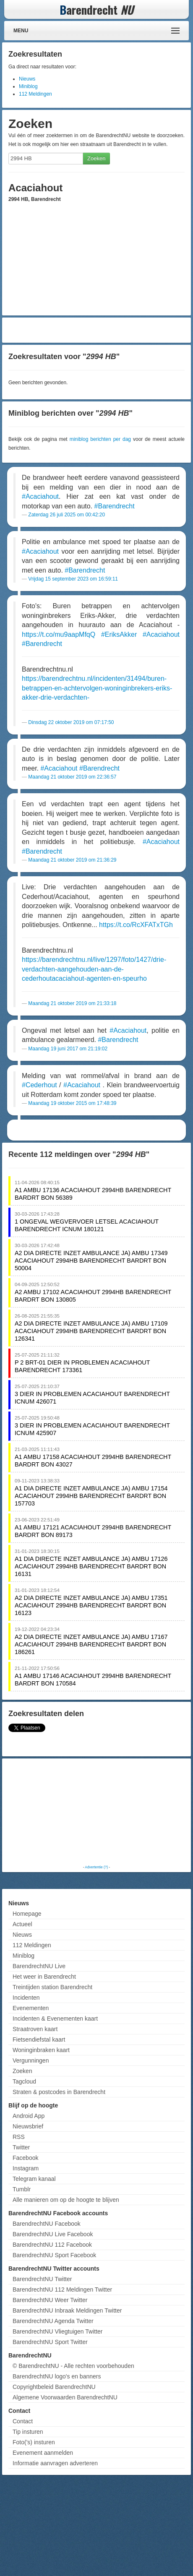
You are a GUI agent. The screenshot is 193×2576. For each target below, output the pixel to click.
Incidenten (26, 1997)
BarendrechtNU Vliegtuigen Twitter (58, 2331)
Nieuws (27, 79)
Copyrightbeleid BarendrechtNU (54, 2386)
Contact (23, 2421)
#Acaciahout (40, 496)
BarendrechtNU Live (39, 1966)
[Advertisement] (96, 330)
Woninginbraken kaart (41, 2050)
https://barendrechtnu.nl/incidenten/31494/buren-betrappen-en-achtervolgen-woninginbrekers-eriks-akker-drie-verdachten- (97, 688)
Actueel (22, 1924)
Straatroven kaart (35, 2029)
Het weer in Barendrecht (44, 1976)
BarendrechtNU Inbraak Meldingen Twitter (67, 2310)
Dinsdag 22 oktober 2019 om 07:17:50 (71, 722)
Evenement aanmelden (43, 2452)
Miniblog (28, 86)
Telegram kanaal (34, 2178)
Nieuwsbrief (28, 2126)
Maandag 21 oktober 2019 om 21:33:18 (72, 1003)
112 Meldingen (35, 94)
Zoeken (96, 158)
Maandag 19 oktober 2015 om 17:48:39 (72, 1103)
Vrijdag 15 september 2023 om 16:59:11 (73, 579)
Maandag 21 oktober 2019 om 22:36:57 (72, 777)
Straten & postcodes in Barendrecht (59, 2092)
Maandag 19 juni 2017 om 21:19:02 (67, 1049)
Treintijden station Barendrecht (52, 1987)
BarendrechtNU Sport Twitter (50, 2342)
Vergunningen (31, 2060)
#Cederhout (39, 1085)
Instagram (26, 2168)
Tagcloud (24, 2081)
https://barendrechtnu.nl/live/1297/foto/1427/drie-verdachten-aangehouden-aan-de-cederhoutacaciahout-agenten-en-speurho (94, 969)
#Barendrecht (114, 506)
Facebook (25, 2157)
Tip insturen (28, 2431)
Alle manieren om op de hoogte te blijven (66, 2199)
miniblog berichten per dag (100, 439)
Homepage (27, 1913)
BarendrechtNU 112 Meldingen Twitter (62, 2289)
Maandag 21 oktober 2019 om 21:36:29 (72, 860)
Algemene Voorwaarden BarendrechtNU (65, 2397)
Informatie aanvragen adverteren (55, 2463)
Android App (28, 2115)
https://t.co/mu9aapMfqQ (58, 634)
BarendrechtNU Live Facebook (53, 2234)
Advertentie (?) (96, 1867)
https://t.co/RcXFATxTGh (136, 924)
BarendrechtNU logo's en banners (57, 2376)
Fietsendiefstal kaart (39, 2039)
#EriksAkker (119, 634)
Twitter (21, 2147)
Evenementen (31, 2008)
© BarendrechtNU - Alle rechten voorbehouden (73, 2365)
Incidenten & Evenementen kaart (55, 2018)
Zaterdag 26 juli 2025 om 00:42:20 (66, 515)
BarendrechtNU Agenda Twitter (53, 2321)
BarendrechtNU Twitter (42, 2279)
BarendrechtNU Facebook (47, 2223)
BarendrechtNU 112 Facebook (52, 2244)
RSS (19, 2136)
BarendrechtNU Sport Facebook (54, 2255)
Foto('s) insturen (34, 2442)
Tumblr (22, 2189)
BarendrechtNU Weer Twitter (50, 2300)
